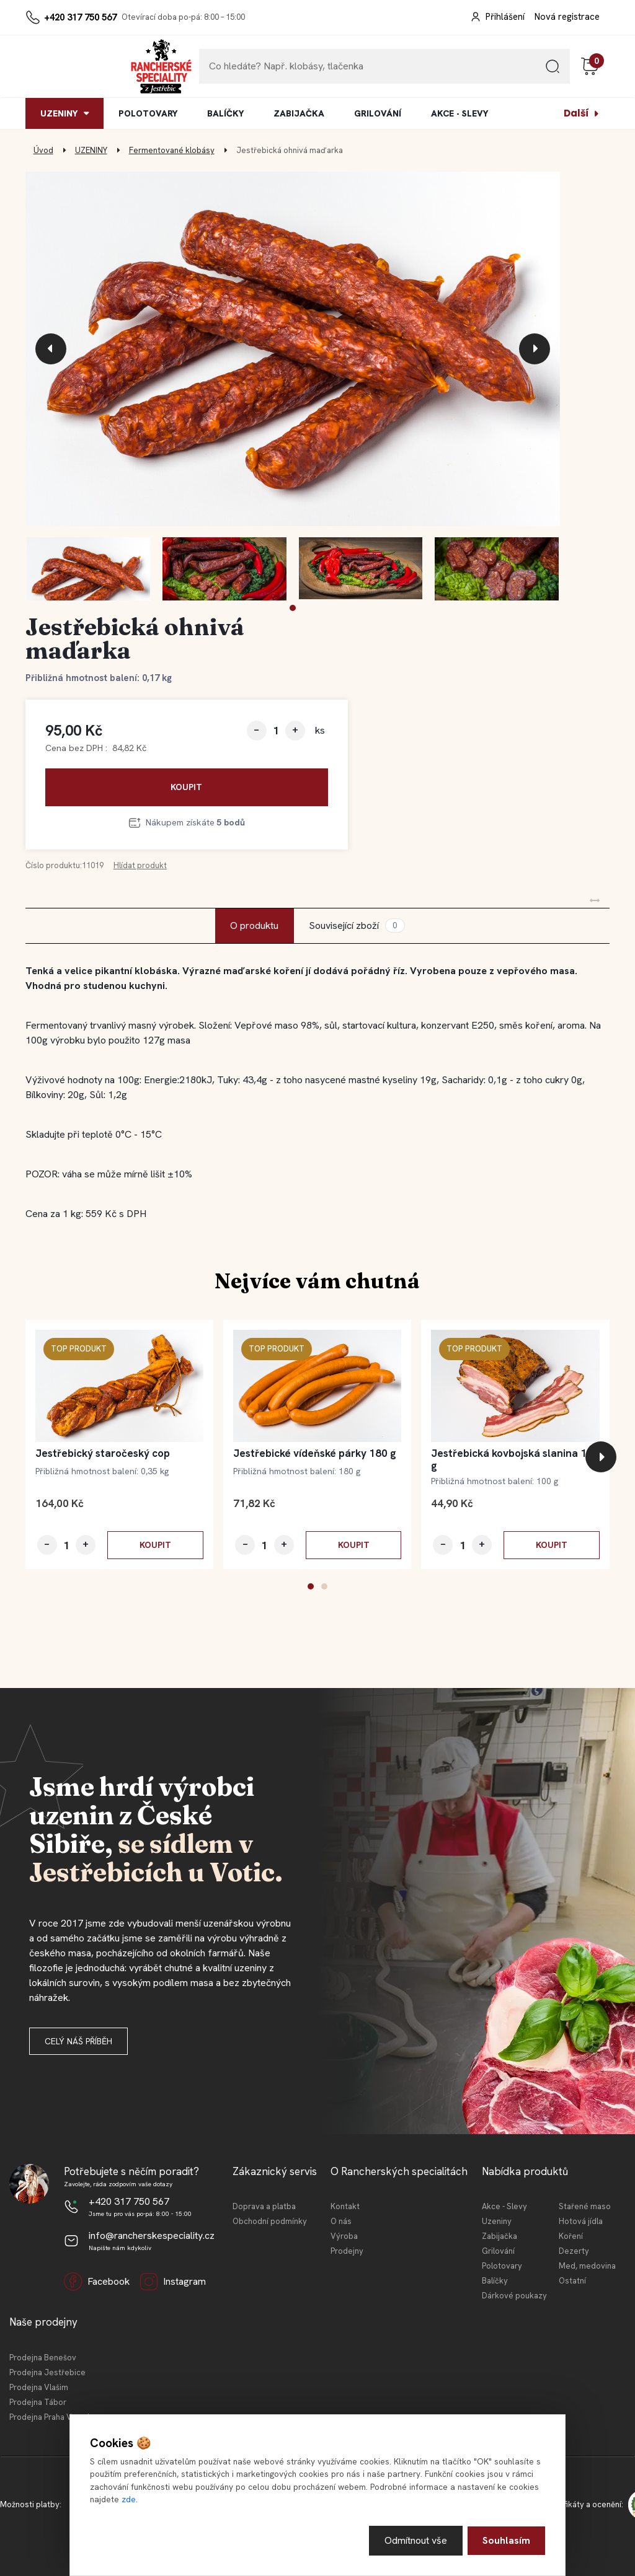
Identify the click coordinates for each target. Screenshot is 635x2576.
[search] (552, 71)
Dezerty (574, 2251)
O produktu (254, 925)
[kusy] (276, 730)
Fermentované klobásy (172, 150)
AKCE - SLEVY (459, 113)
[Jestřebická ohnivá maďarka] (292, 349)
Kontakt (345, 2206)
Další (576, 113)
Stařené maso (585, 2206)
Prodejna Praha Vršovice (54, 2417)
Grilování (498, 2251)
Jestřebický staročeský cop (102, 1453)
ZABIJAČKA (298, 113)
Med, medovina (587, 2266)
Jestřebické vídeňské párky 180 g (314, 1453)
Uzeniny (497, 2221)
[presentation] (50, 348)
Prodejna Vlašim (38, 2387)
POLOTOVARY (147, 113)
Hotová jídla (581, 2221)
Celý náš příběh (78, 2041)
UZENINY (59, 113)
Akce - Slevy (504, 2206)
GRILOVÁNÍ (377, 113)
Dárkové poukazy (514, 2295)
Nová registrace (567, 17)
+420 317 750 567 (80, 17)
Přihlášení (505, 17)
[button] (293, 608)
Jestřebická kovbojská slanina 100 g (515, 1459)
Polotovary (502, 2266)
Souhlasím (506, 2540)
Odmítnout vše (415, 2540)
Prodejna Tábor (37, 2402)
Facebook (97, 2281)
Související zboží (356, 925)
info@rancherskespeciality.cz (152, 2235)
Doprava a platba (264, 2206)
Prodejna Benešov (42, 2357)
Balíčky (495, 2280)
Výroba (344, 2236)
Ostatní (572, 2280)
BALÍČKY (225, 113)
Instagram (173, 2281)
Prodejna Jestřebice (47, 2372)
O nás (341, 2221)
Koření (571, 2236)
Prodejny (347, 2251)
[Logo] (63, 66)
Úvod (43, 150)
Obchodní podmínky (270, 2221)
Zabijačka (499, 2236)
